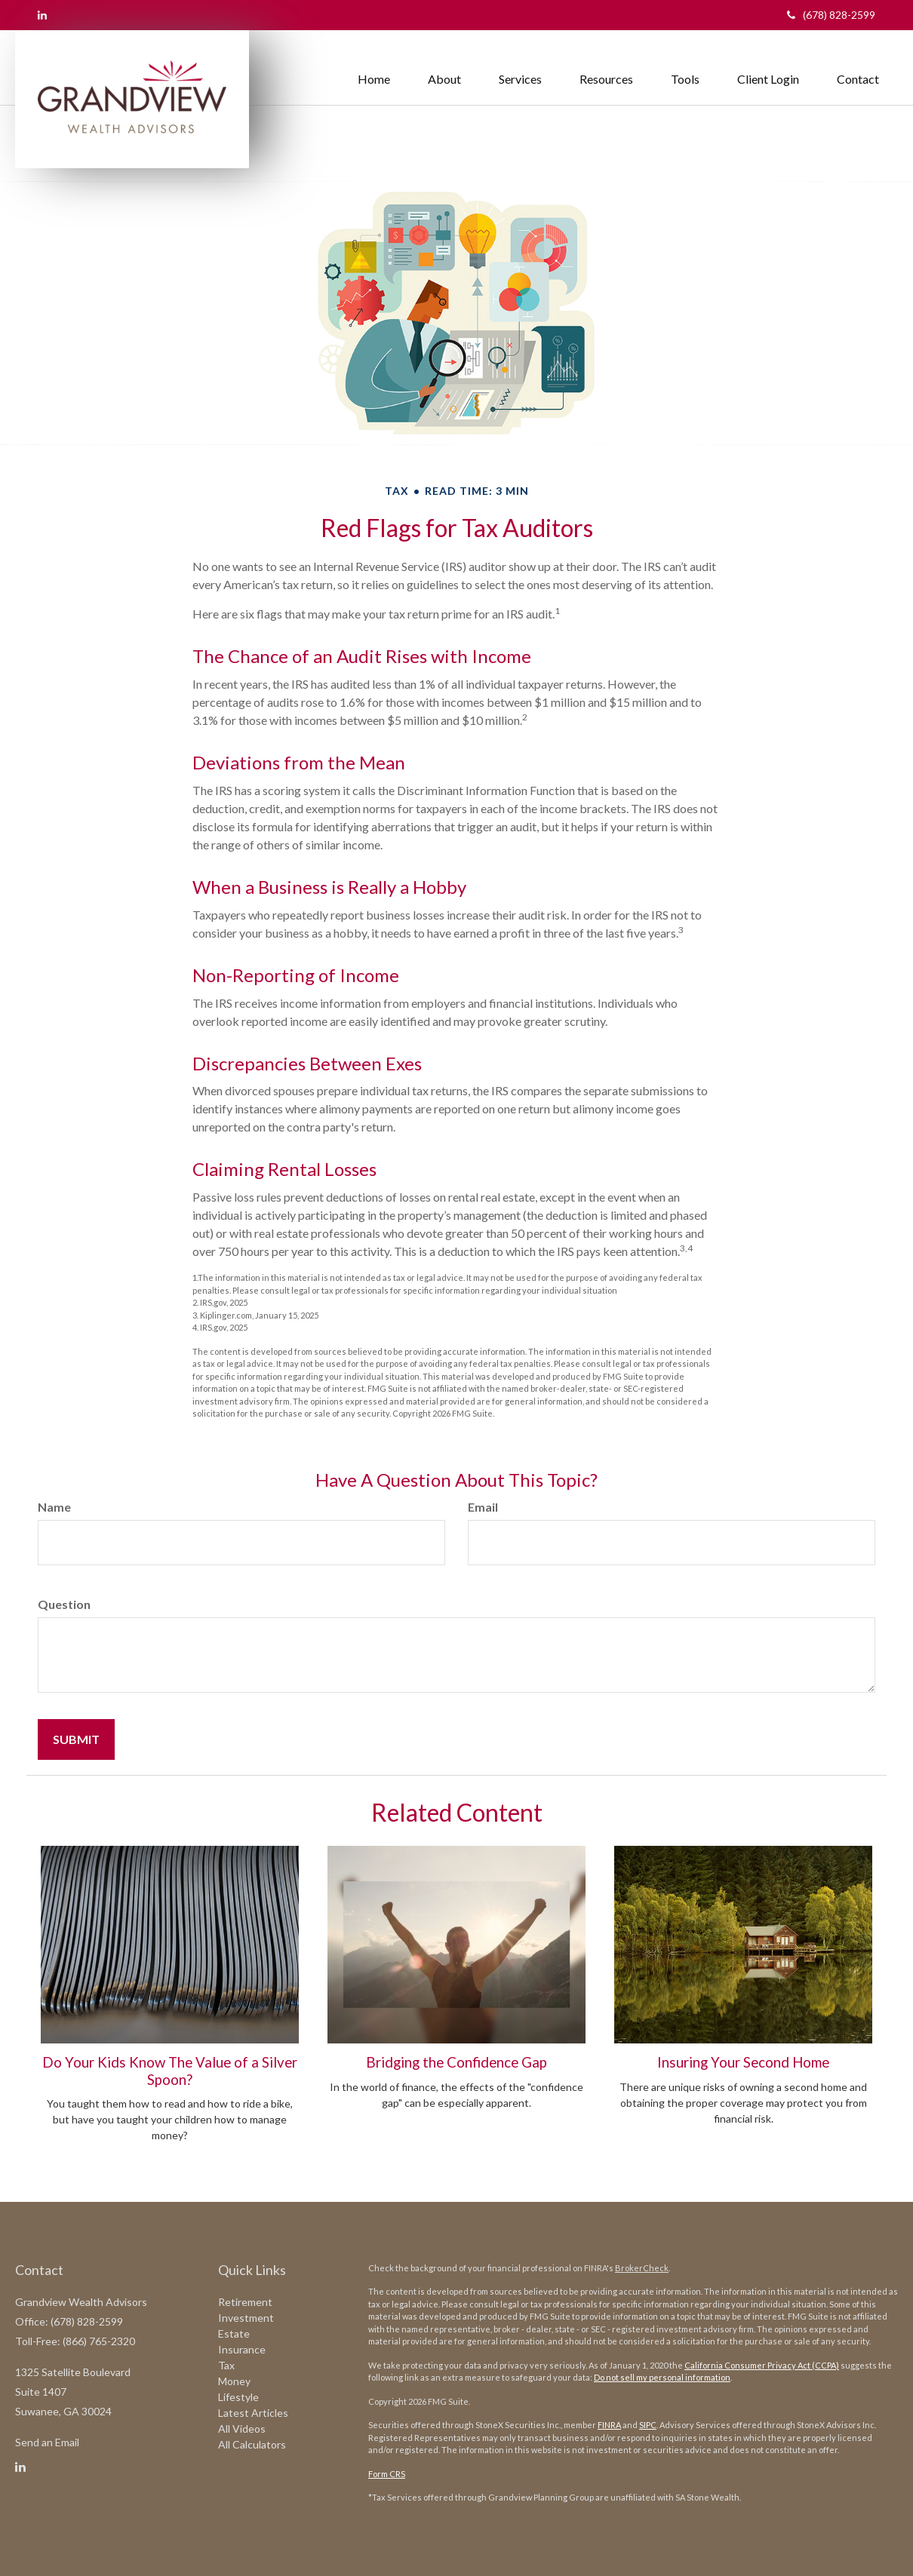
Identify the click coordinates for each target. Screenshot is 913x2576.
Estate (234, 2333)
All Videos (242, 2428)
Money (234, 2381)
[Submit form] (76, 1739)
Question (64, 1604)
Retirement (245, 2301)
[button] (444, 64)
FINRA (609, 2425)
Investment (246, 2317)
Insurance (242, 2349)
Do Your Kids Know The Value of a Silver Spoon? (169, 2070)
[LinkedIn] (42, 15)
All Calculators (252, 2444)
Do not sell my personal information (662, 2377)
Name (54, 1507)
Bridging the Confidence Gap (456, 2062)
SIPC (647, 2425)
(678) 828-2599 (831, 14)
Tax (226, 2365)
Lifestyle (238, 2396)
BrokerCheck (642, 2268)
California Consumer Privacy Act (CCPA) (761, 2365)
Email (483, 1507)
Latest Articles (253, 2412)
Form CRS (386, 2474)
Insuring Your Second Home (743, 2062)
